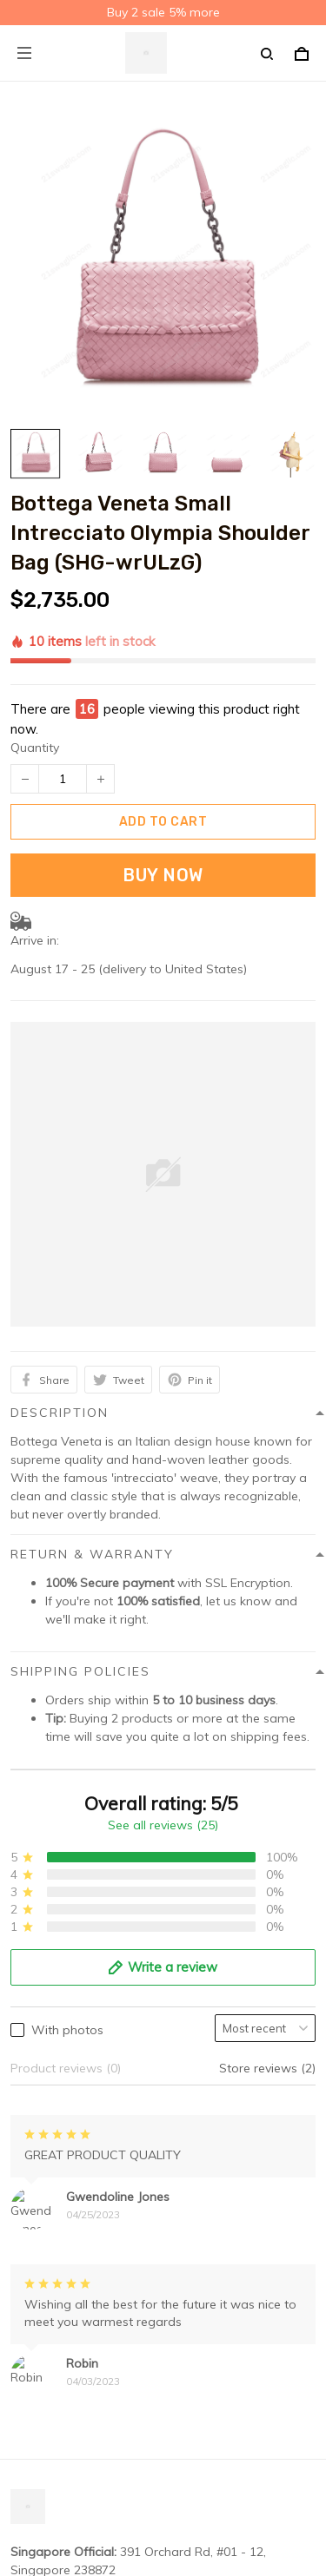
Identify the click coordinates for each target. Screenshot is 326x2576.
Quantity (34, 646)
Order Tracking (53, 2458)
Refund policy (49, 2318)
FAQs (25, 2431)
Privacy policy (49, 2237)
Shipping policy (53, 2264)
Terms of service (57, 2291)
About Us (36, 2404)
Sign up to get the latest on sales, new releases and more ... (159, 2553)
